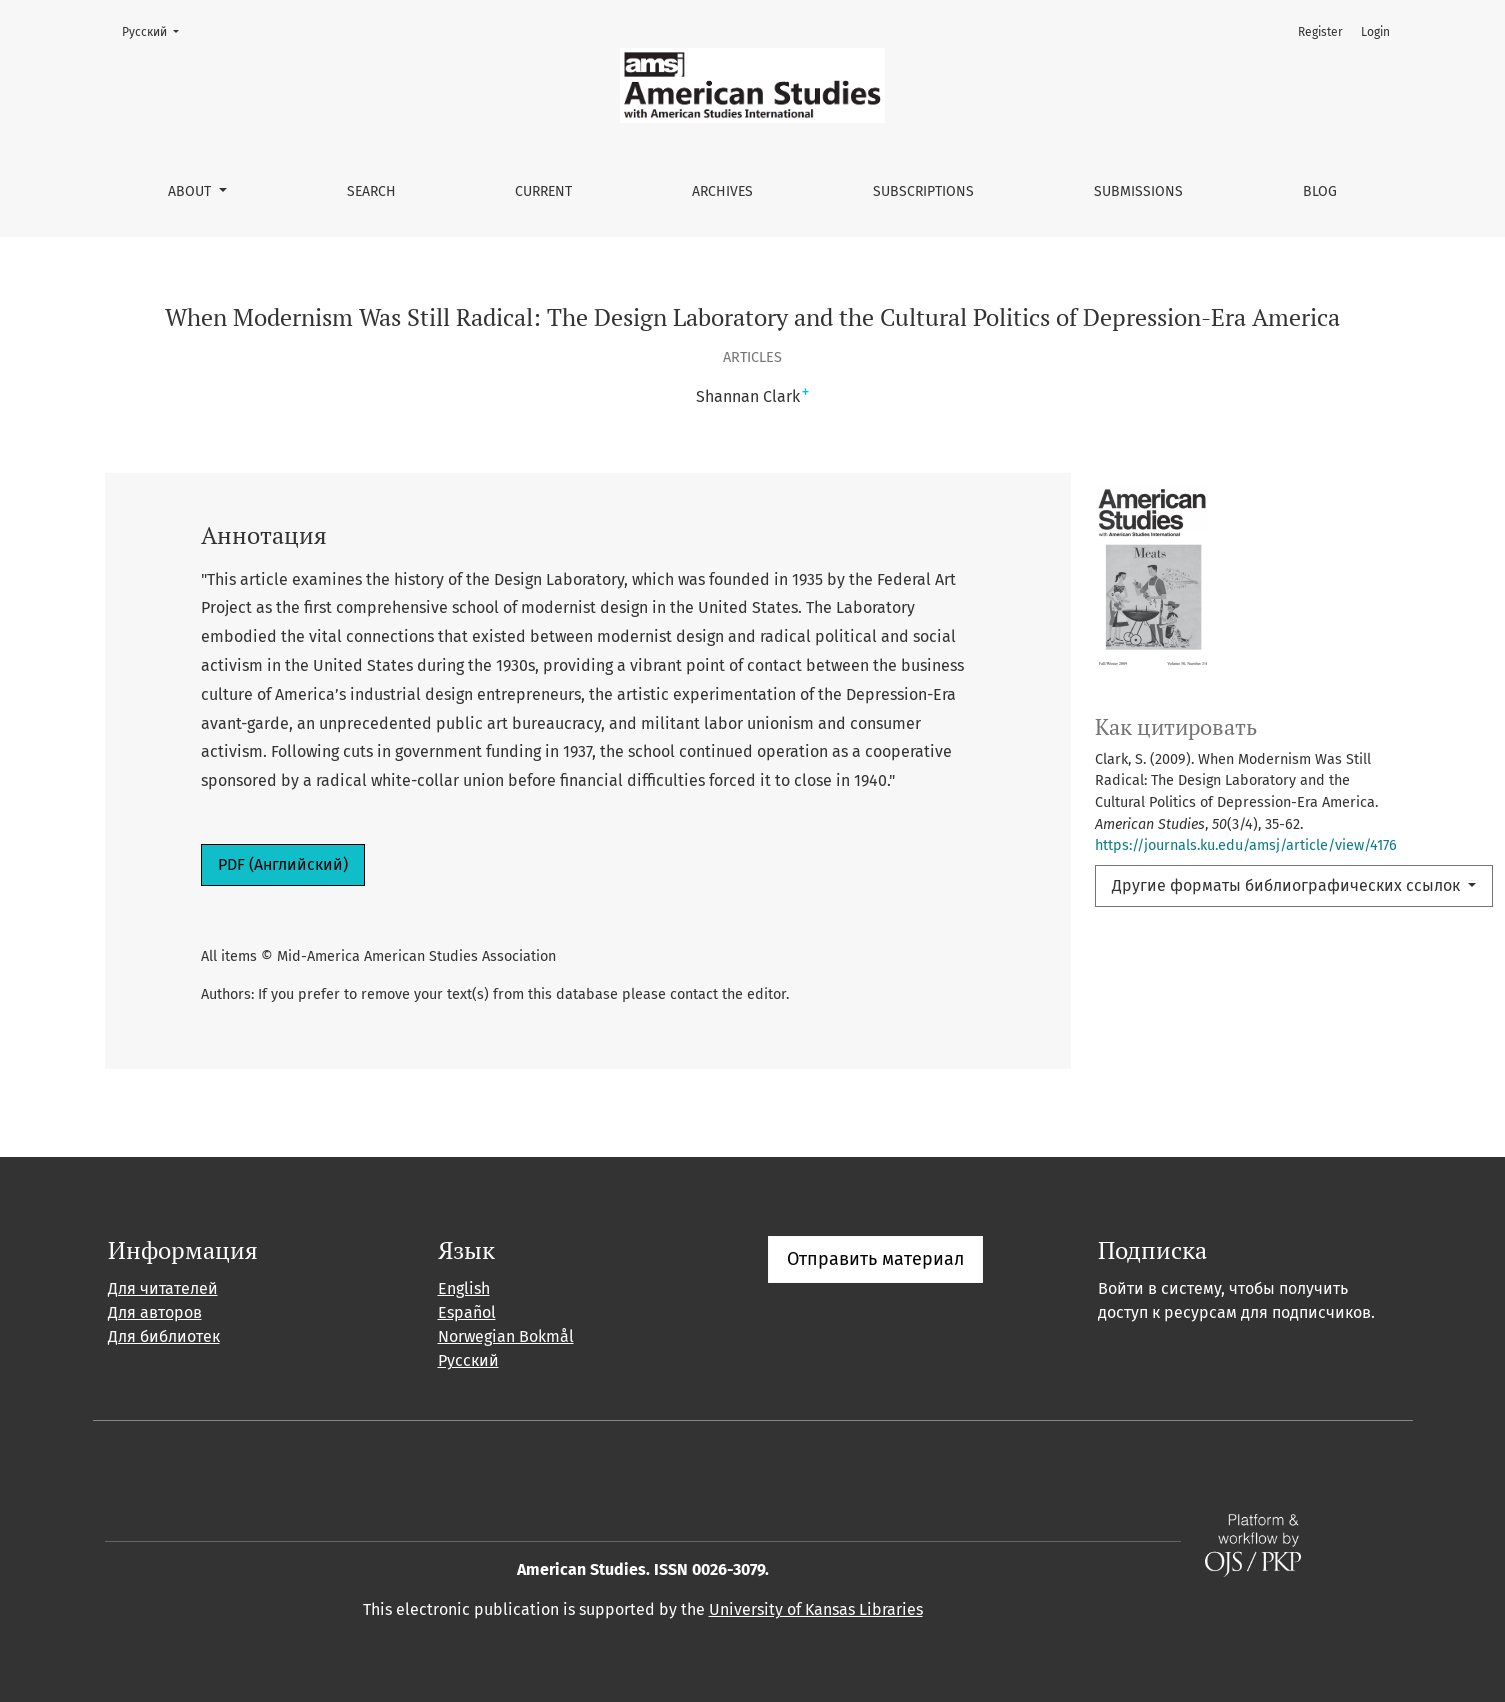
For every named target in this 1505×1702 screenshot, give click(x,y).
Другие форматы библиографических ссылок (1288, 885)
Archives (722, 191)
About (191, 191)
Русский (156, 30)
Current (543, 191)
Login (1375, 32)
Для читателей (163, 1288)
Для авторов (155, 1312)
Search (371, 191)
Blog (1320, 191)
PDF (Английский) (283, 864)
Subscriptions (923, 191)
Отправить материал (875, 1259)
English (464, 1288)
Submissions (1138, 191)
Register (1320, 32)
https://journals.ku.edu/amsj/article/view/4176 (1246, 845)
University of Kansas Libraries (816, 1609)
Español (467, 1312)
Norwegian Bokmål (506, 1336)
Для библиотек (164, 1336)
